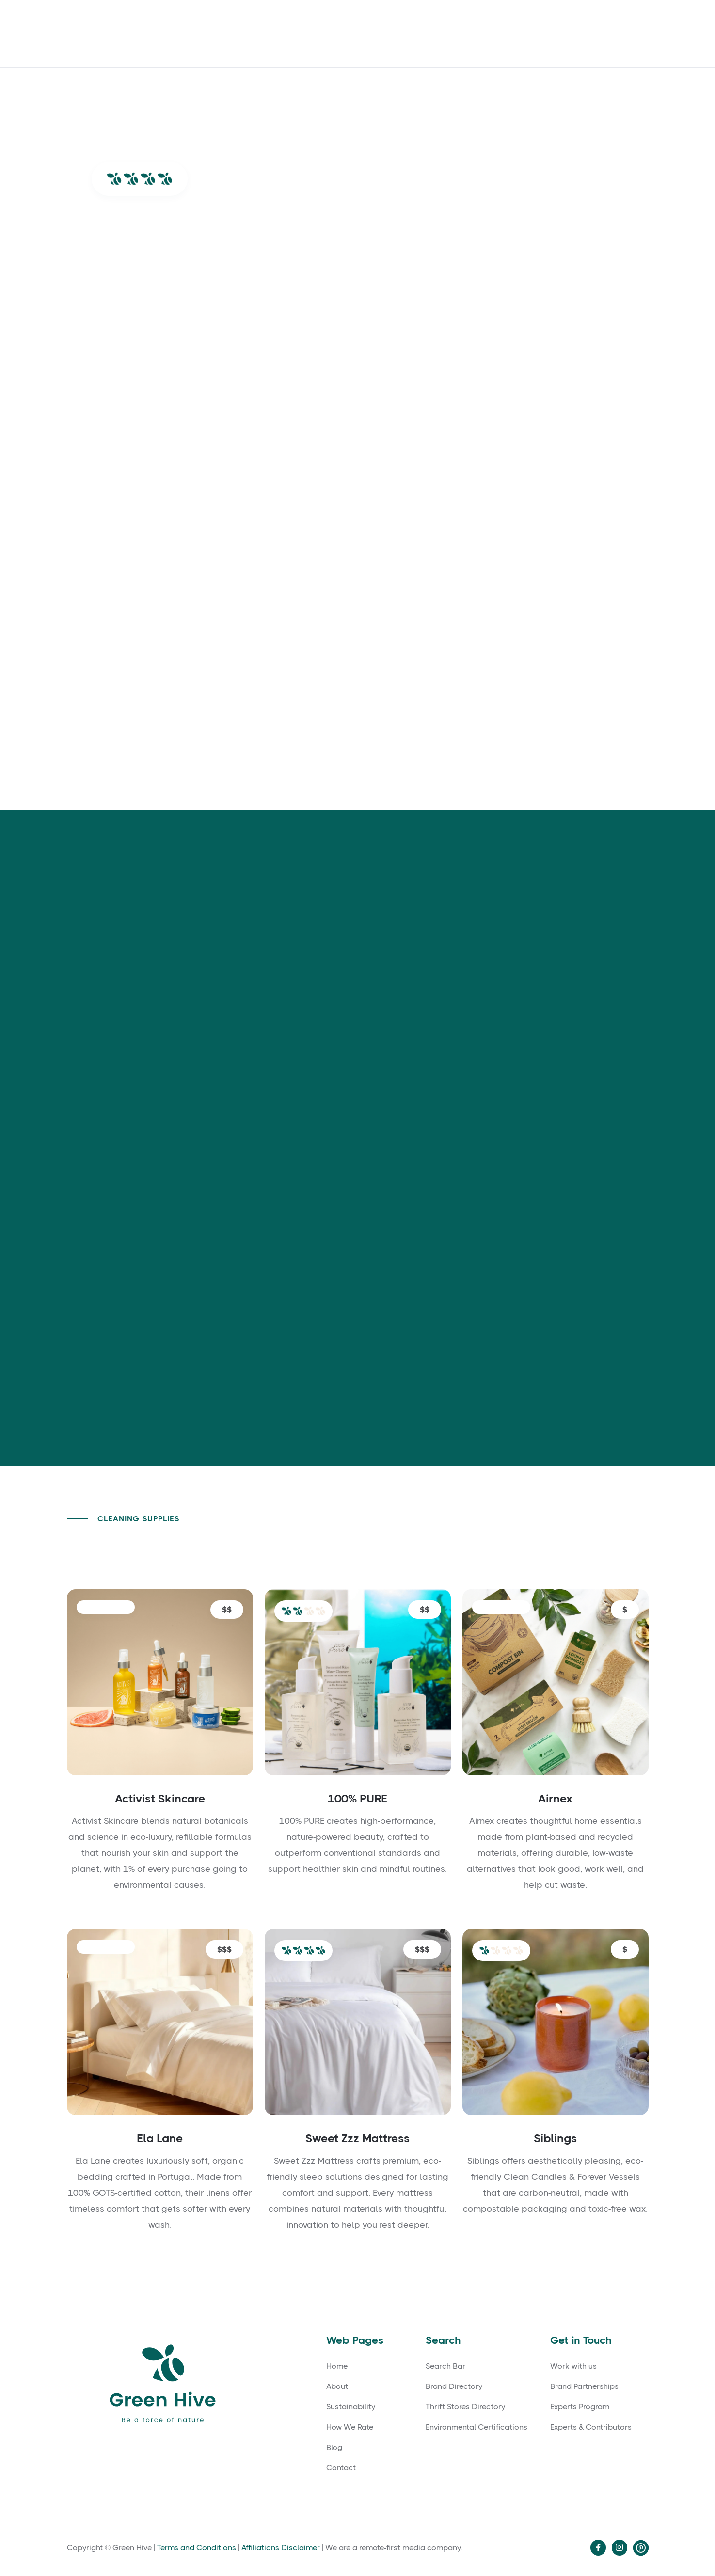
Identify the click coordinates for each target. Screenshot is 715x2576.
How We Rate (426, 33)
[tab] (145, 890)
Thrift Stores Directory (465, 2406)
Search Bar (445, 2366)
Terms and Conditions (196, 2547)
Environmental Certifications (476, 2427)
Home (337, 2366)
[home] (139, 33)
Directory (619, 33)
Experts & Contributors (591, 2427)
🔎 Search (490, 33)
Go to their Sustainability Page (372, 1353)
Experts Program (579, 2406)
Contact (366, 33)
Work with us (573, 2366)
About (287, 33)
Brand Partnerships (584, 2386)
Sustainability (350, 2406)
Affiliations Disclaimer (280, 2547)
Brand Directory (454, 2386)
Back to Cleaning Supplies (572, 1549)
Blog (324, 33)
